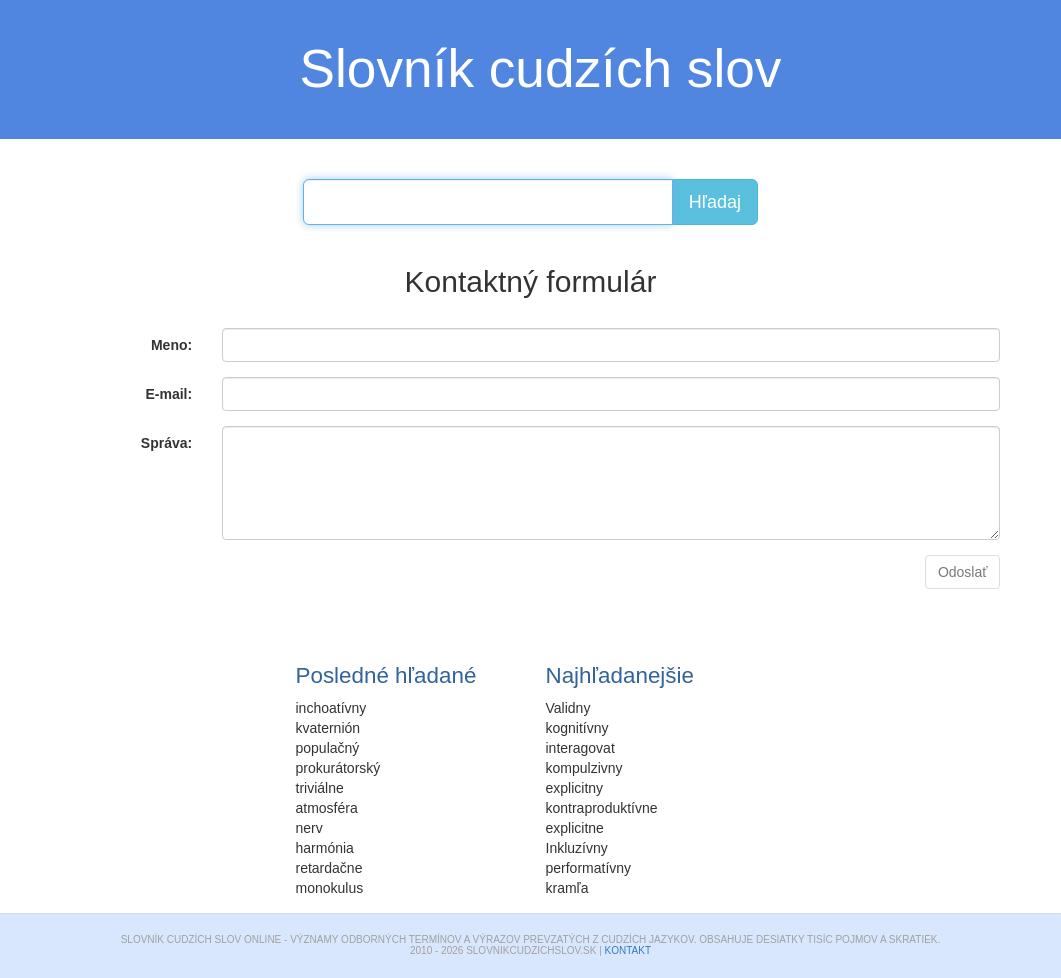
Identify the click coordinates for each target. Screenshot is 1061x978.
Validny (568, 708)
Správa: (166, 443)
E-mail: (168, 394)
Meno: (171, 345)
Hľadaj (715, 202)
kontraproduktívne (602, 808)
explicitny (575, 788)
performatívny (589, 868)
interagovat (580, 748)
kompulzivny (584, 768)
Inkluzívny (577, 848)
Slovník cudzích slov (541, 68)
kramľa (567, 888)
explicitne (575, 828)
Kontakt (628, 950)
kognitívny (577, 728)
